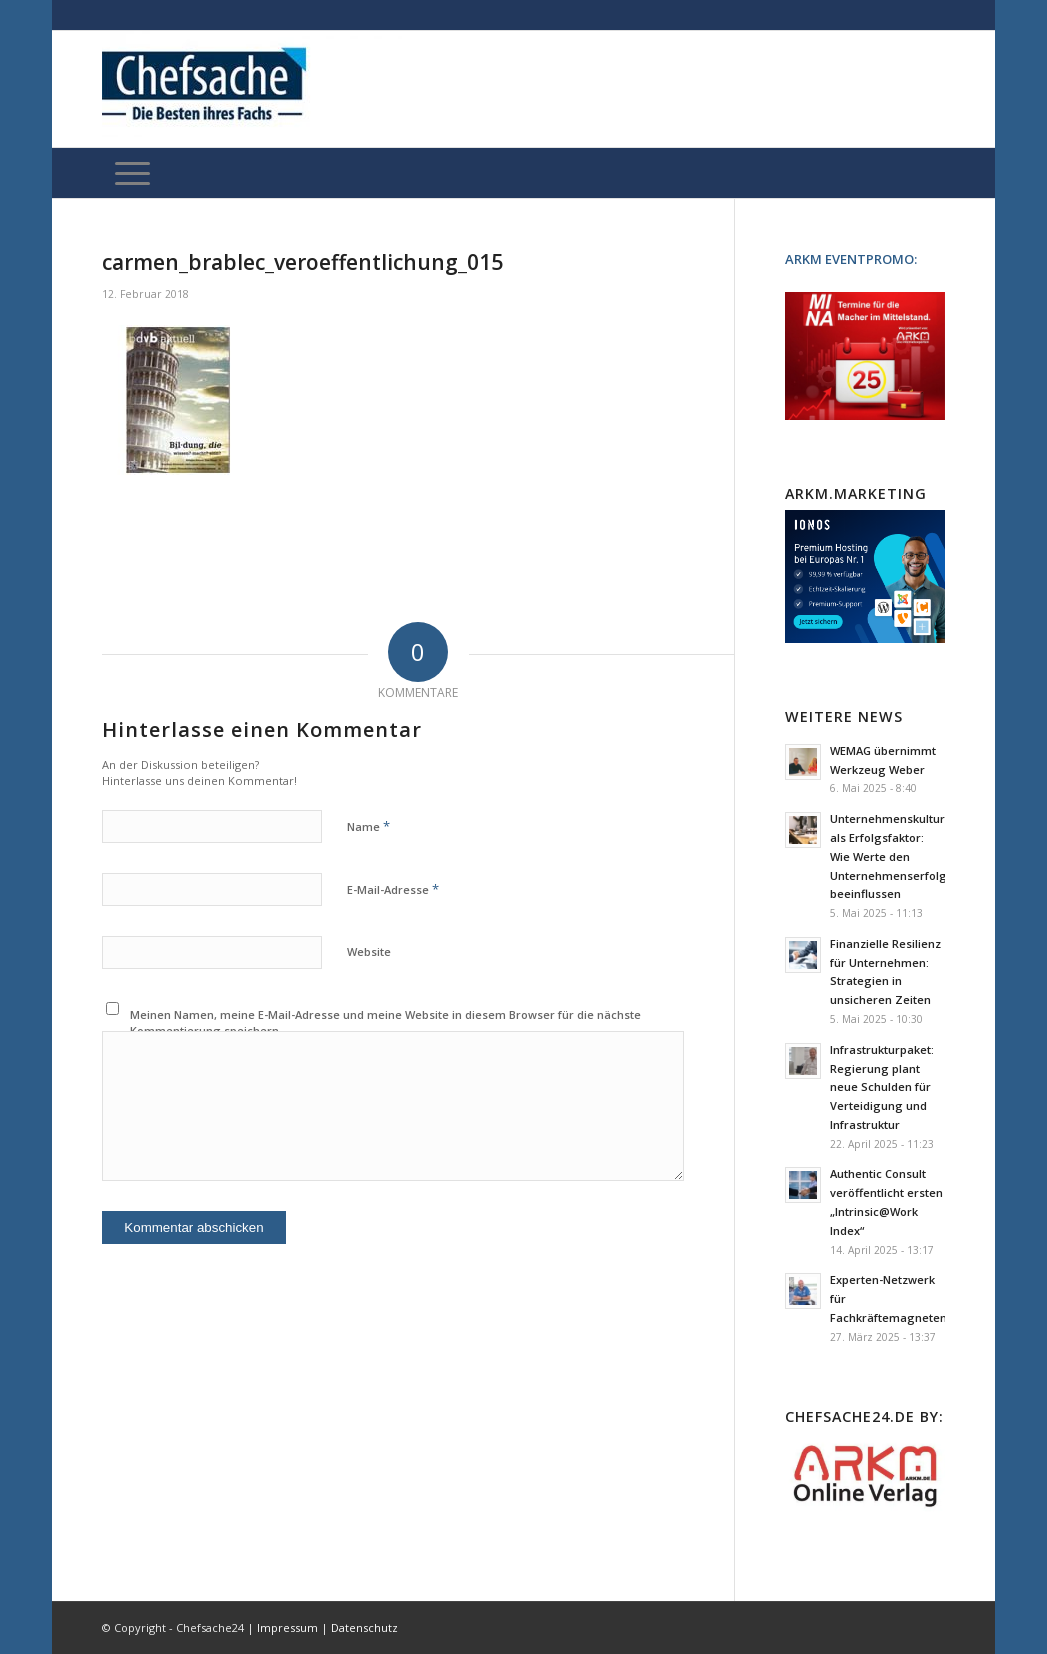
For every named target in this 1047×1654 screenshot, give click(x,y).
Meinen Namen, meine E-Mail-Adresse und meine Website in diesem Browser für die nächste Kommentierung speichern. (385, 1023)
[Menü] (132, 173)
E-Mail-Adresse (393, 889)
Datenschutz (364, 1627)
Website (369, 951)
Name (368, 826)
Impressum (287, 1627)
